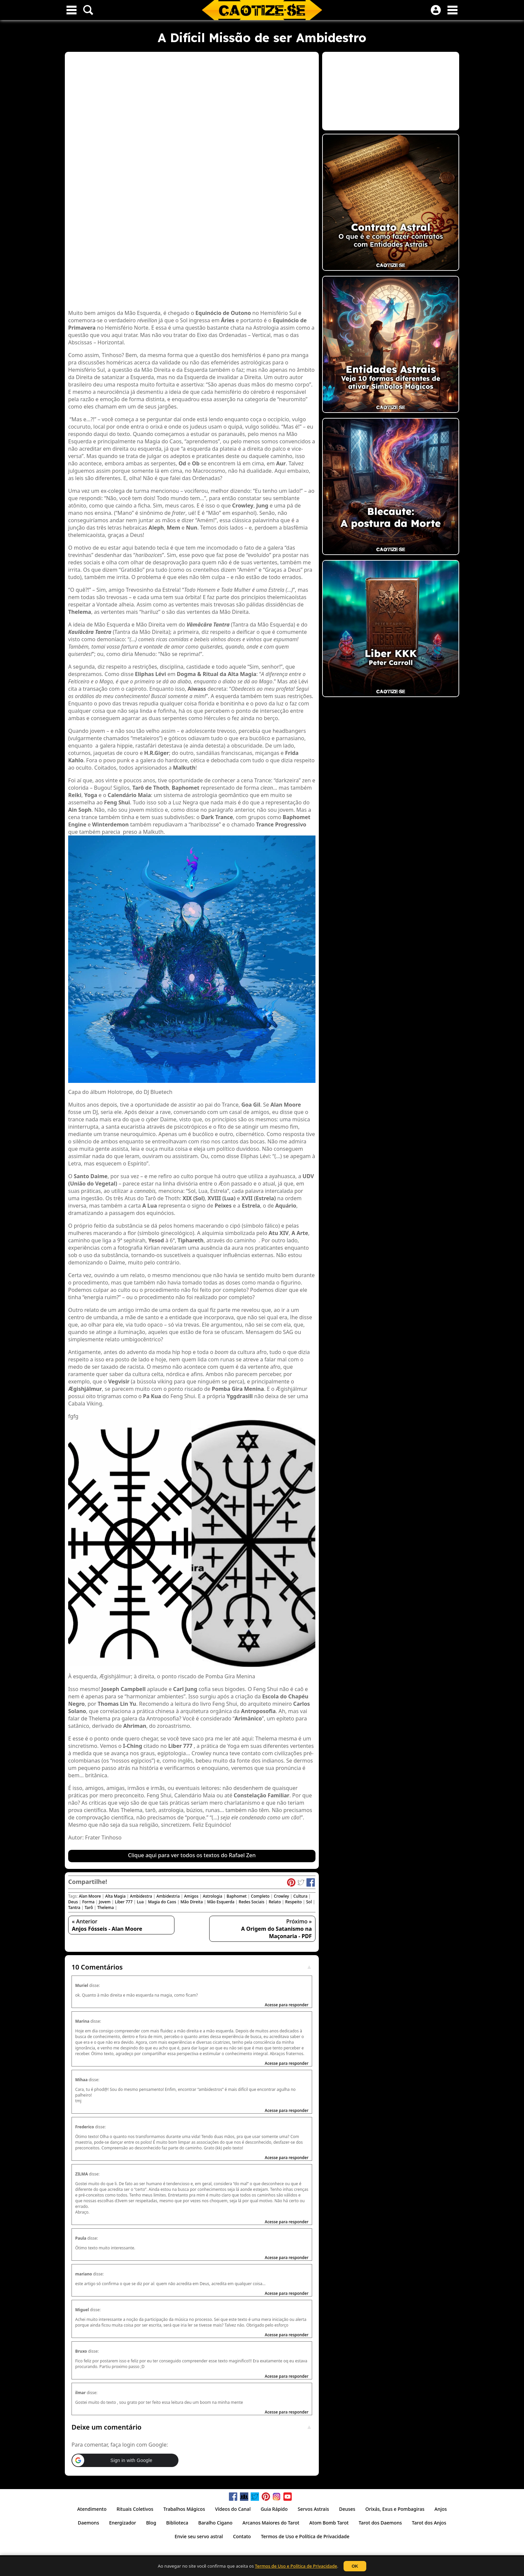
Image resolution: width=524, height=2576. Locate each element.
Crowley (281, 1896)
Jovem (105, 1902)
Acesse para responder (286, 2005)
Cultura (300, 1896)
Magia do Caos (162, 1902)
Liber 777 (124, 1902)
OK (355, 2566)
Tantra (74, 1907)
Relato (275, 1902)
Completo (260, 1896)
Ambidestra (141, 1896)
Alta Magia (115, 1896)
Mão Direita (191, 1902)
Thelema (105, 1907)
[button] (125, 2460)
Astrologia (213, 1896)
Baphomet (237, 1896)
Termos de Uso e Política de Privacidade (296, 2566)
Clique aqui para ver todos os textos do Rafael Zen (192, 1855)
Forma (88, 1902)
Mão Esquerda (221, 1902)
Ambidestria (168, 1896)
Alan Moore (90, 1896)
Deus (73, 1902)
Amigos (191, 1896)
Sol (309, 1902)
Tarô (89, 1907)
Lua (140, 1902)
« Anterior (107, 1925)
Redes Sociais (251, 1902)
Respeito (293, 1902)
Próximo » (276, 1929)
